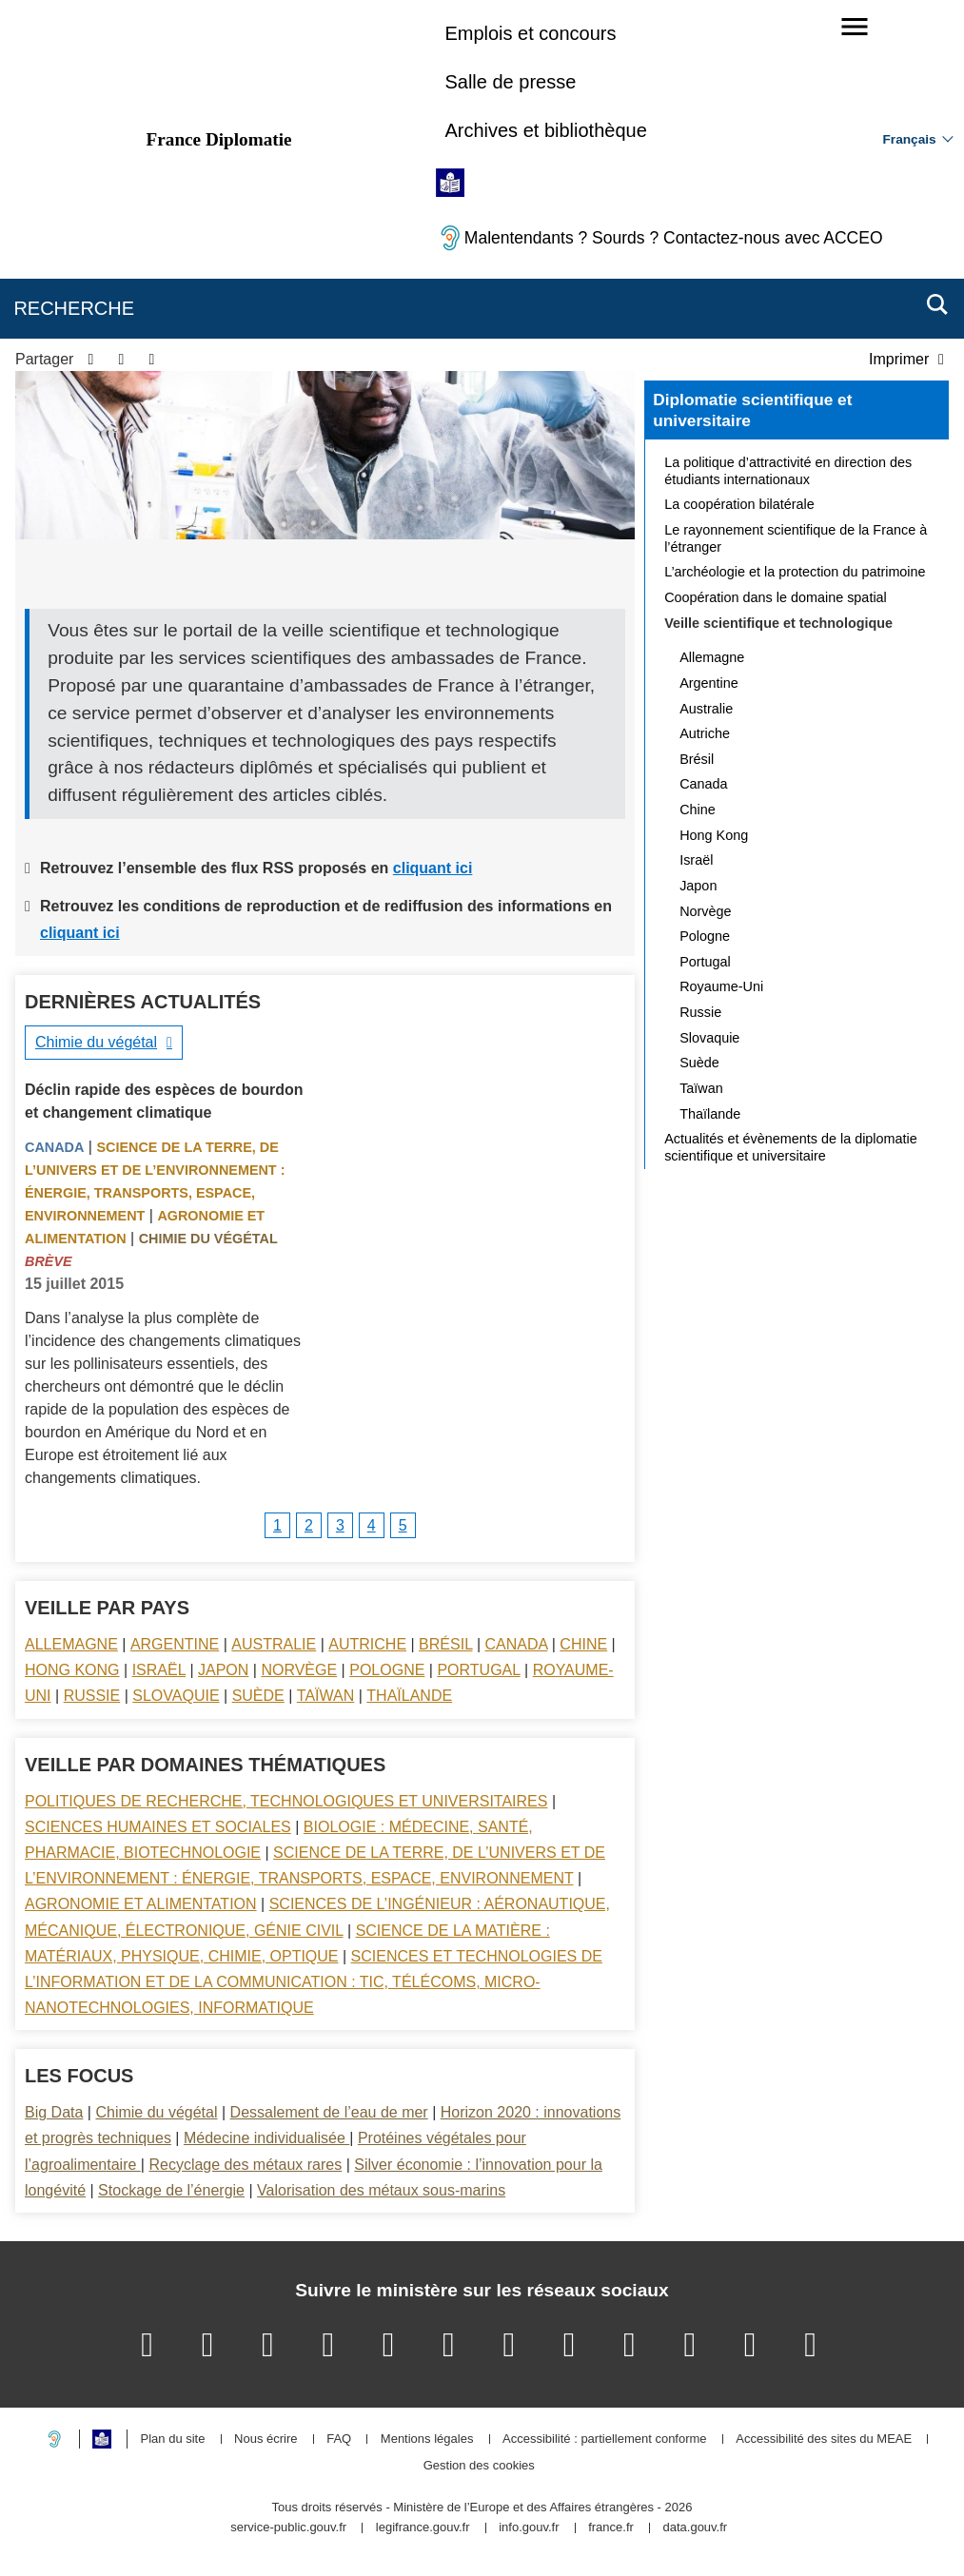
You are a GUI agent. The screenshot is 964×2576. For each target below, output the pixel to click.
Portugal (478, 1670)
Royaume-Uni (721, 986)
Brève (48, 1261)
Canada (54, 1147)
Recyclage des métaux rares (245, 2164)
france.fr (611, 2528)
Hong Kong (72, 1670)
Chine (583, 1644)
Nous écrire (265, 2439)
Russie (92, 1696)
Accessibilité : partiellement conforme (604, 2439)
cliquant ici (433, 868)
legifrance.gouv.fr (423, 2528)
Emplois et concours (530, 33)
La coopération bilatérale (739, 504)
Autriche (367, 1644)
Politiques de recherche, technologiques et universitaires (286, 1801)
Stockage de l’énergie (171, 2190)
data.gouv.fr (694, 2528)
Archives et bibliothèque (545, 130)
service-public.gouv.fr (288, 2528)
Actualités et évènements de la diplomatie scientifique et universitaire (790, 1147)
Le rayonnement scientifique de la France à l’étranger (795, 538)
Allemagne (71, 1644)
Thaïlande (409, 1696)
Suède (258, 1696)
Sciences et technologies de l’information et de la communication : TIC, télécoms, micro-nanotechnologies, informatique (313, 1982)
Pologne (386, 1670)
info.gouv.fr (529, 2528)
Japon (223, 1670)
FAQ (338, 2439)
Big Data (54, 2112)
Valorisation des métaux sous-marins (381, 2190)
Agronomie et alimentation (141, 1904)
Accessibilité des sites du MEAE (824, 2439)
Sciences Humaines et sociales (158, 1827)
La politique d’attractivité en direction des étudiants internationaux (788, 471)
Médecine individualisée (266, 2138)
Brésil (445, 1644)
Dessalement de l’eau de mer (329, 2112)
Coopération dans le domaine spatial (775, 597)
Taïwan (325, 1696)
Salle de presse (510, 81)
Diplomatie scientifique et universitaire (752, 410)
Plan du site (173, 2439)
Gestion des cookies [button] (479, 2466)
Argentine (174, 1644)
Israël (159, 1670)
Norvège (299, 1670)
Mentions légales (427, 2439)
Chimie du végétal (96, 1042)
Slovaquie (175, 1696)
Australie (273, 1644)
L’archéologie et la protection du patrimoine (794, 571)
